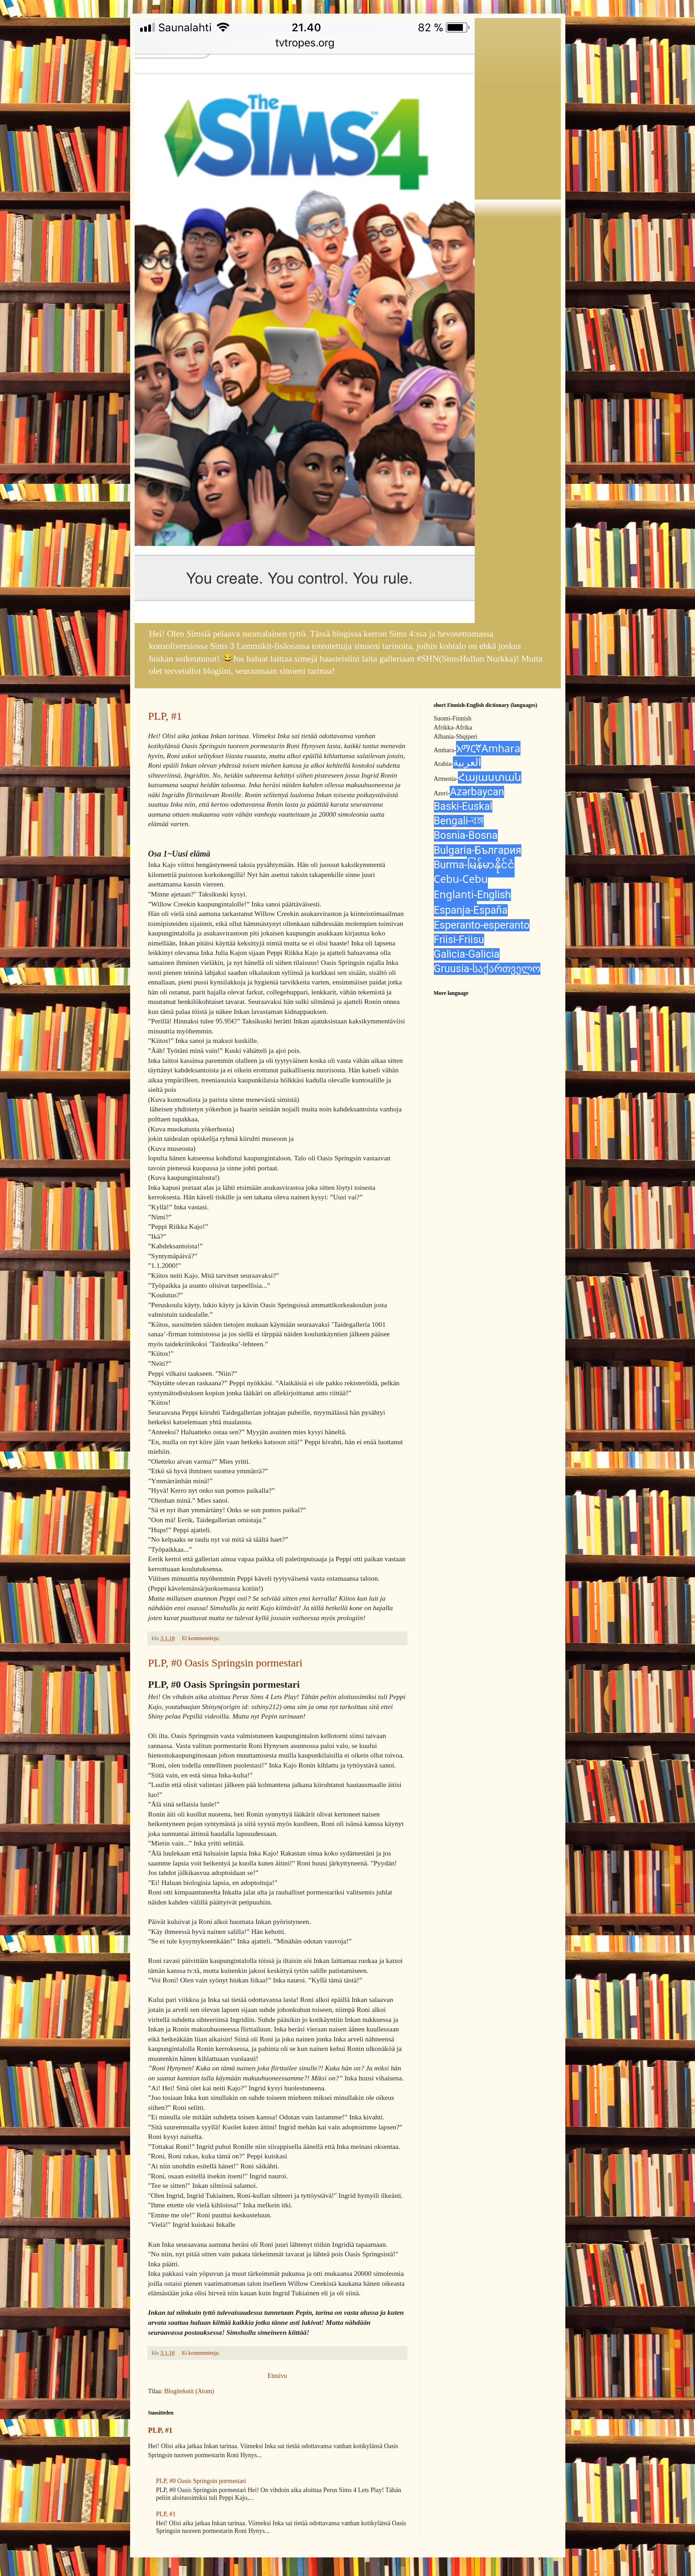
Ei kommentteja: (201, 1638)
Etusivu (277, 2375)
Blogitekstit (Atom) (189, 2391)
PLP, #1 (165, 716)
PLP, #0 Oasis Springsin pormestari (225, 1663)
